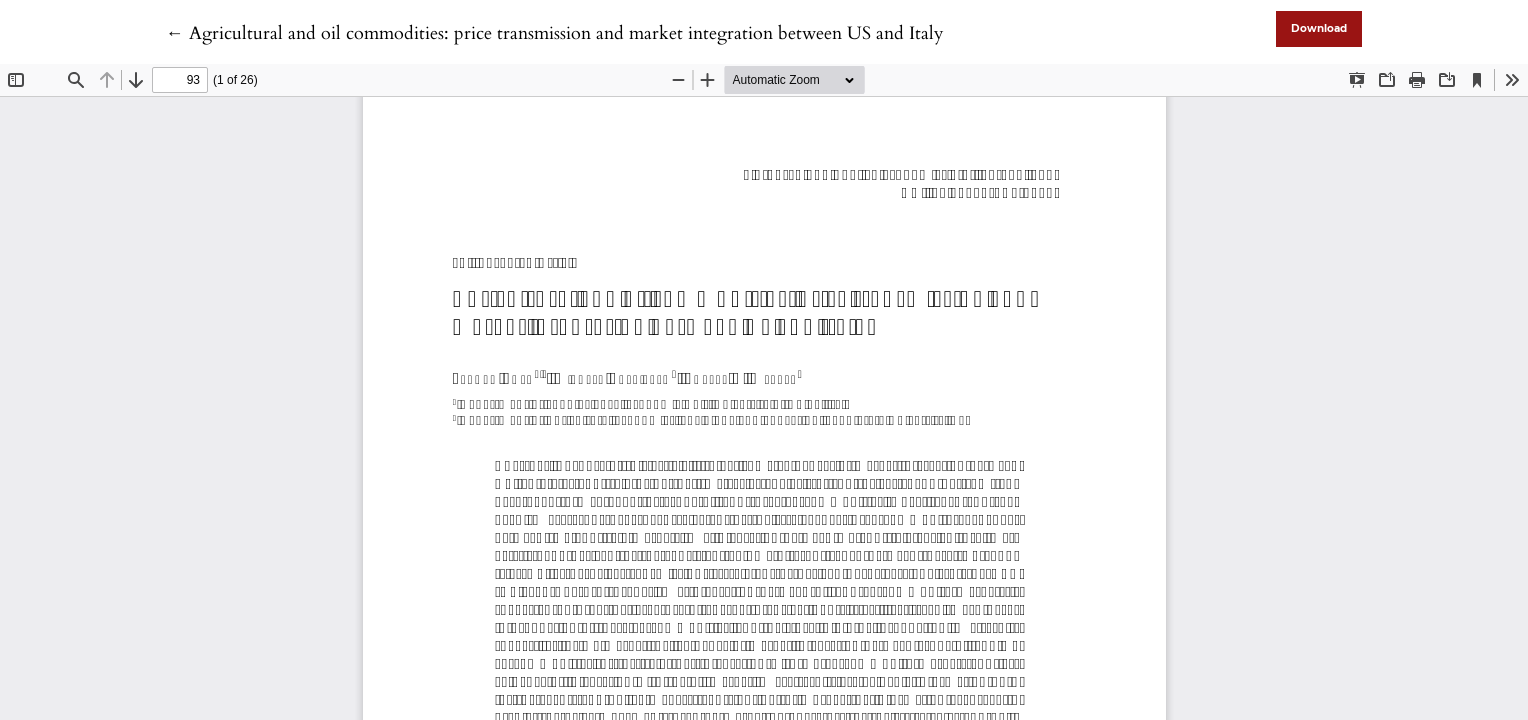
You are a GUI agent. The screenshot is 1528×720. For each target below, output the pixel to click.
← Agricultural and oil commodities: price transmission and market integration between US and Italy (555, 33)
